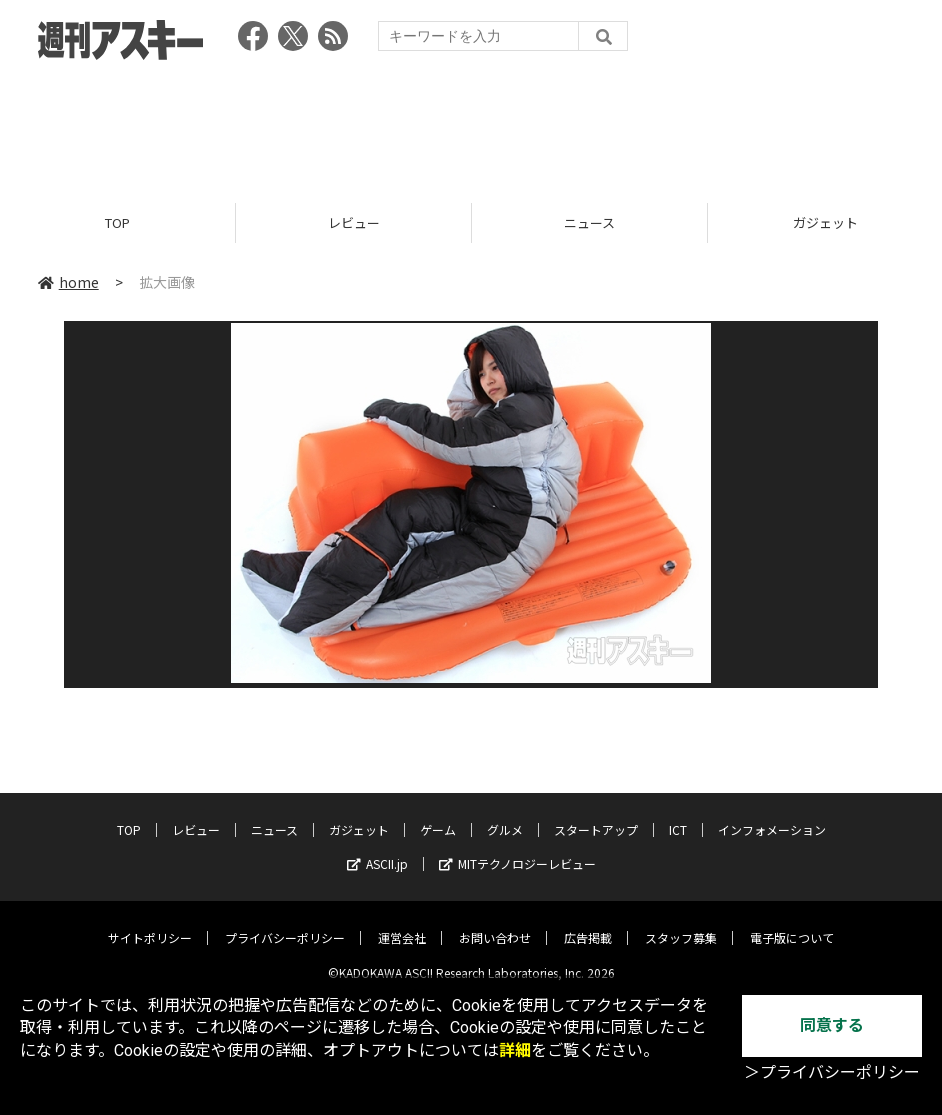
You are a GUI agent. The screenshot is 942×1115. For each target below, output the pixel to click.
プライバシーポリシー (285, 922)
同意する (832, 1025)
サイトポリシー (150, 922)
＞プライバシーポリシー (832, 1072)
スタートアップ (596, 814)
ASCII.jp (377, 848)
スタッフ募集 (681, 922)
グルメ (505, 814)
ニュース (589, 222)
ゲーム (438, 814)
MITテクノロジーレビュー (517, 848)
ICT (678, 814)
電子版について (792, 922)
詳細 (515, 1050)
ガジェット (359, 814)
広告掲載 (588, 922)
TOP (117, 222)
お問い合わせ (495, 922)
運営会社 (402, 922)
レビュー (354, 222)
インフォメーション (772, 814)
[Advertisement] (471, 125)
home (68, 282)
